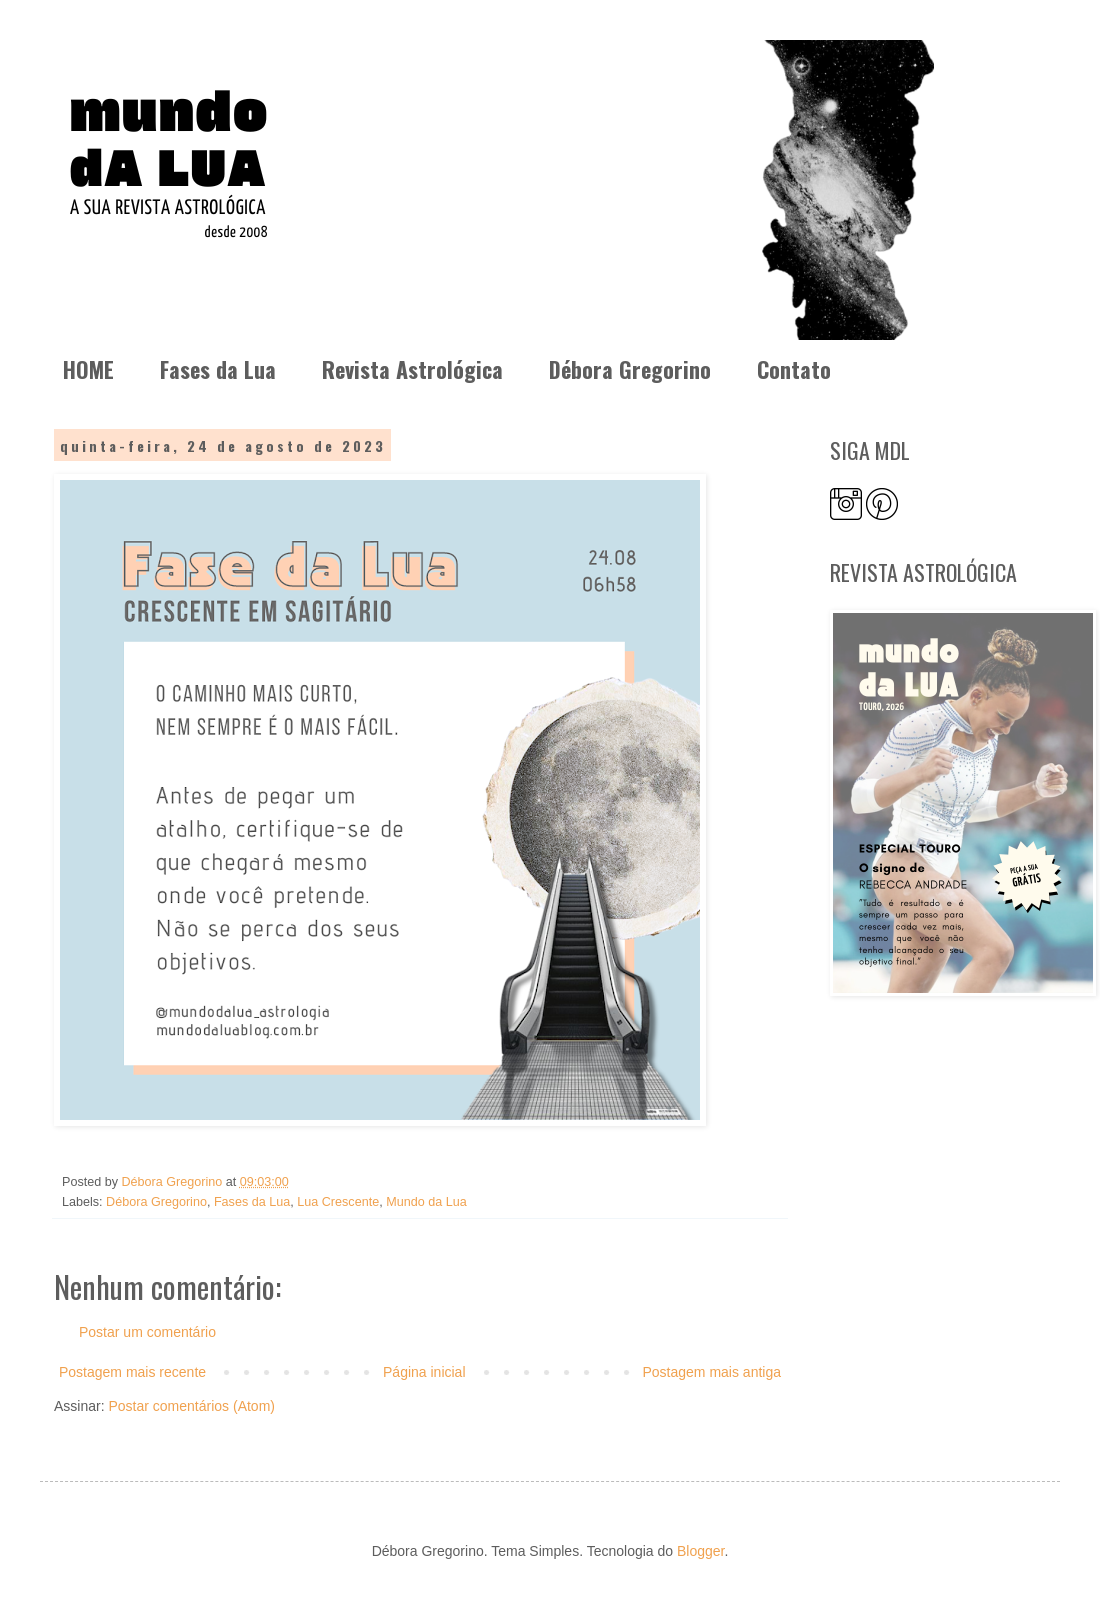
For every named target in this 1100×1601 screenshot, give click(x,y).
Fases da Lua (218, 369)
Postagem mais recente (132, 1372)
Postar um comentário (147, 1332)
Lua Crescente (338, 1202)
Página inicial (424, 1372)
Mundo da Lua (426, 1202)
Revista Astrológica (412, 369)
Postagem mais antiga (711, 1372)
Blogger (700, 1551)
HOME (88, 369)
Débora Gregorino (630, 369)
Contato (794, 369)
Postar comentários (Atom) (191, 1406)
